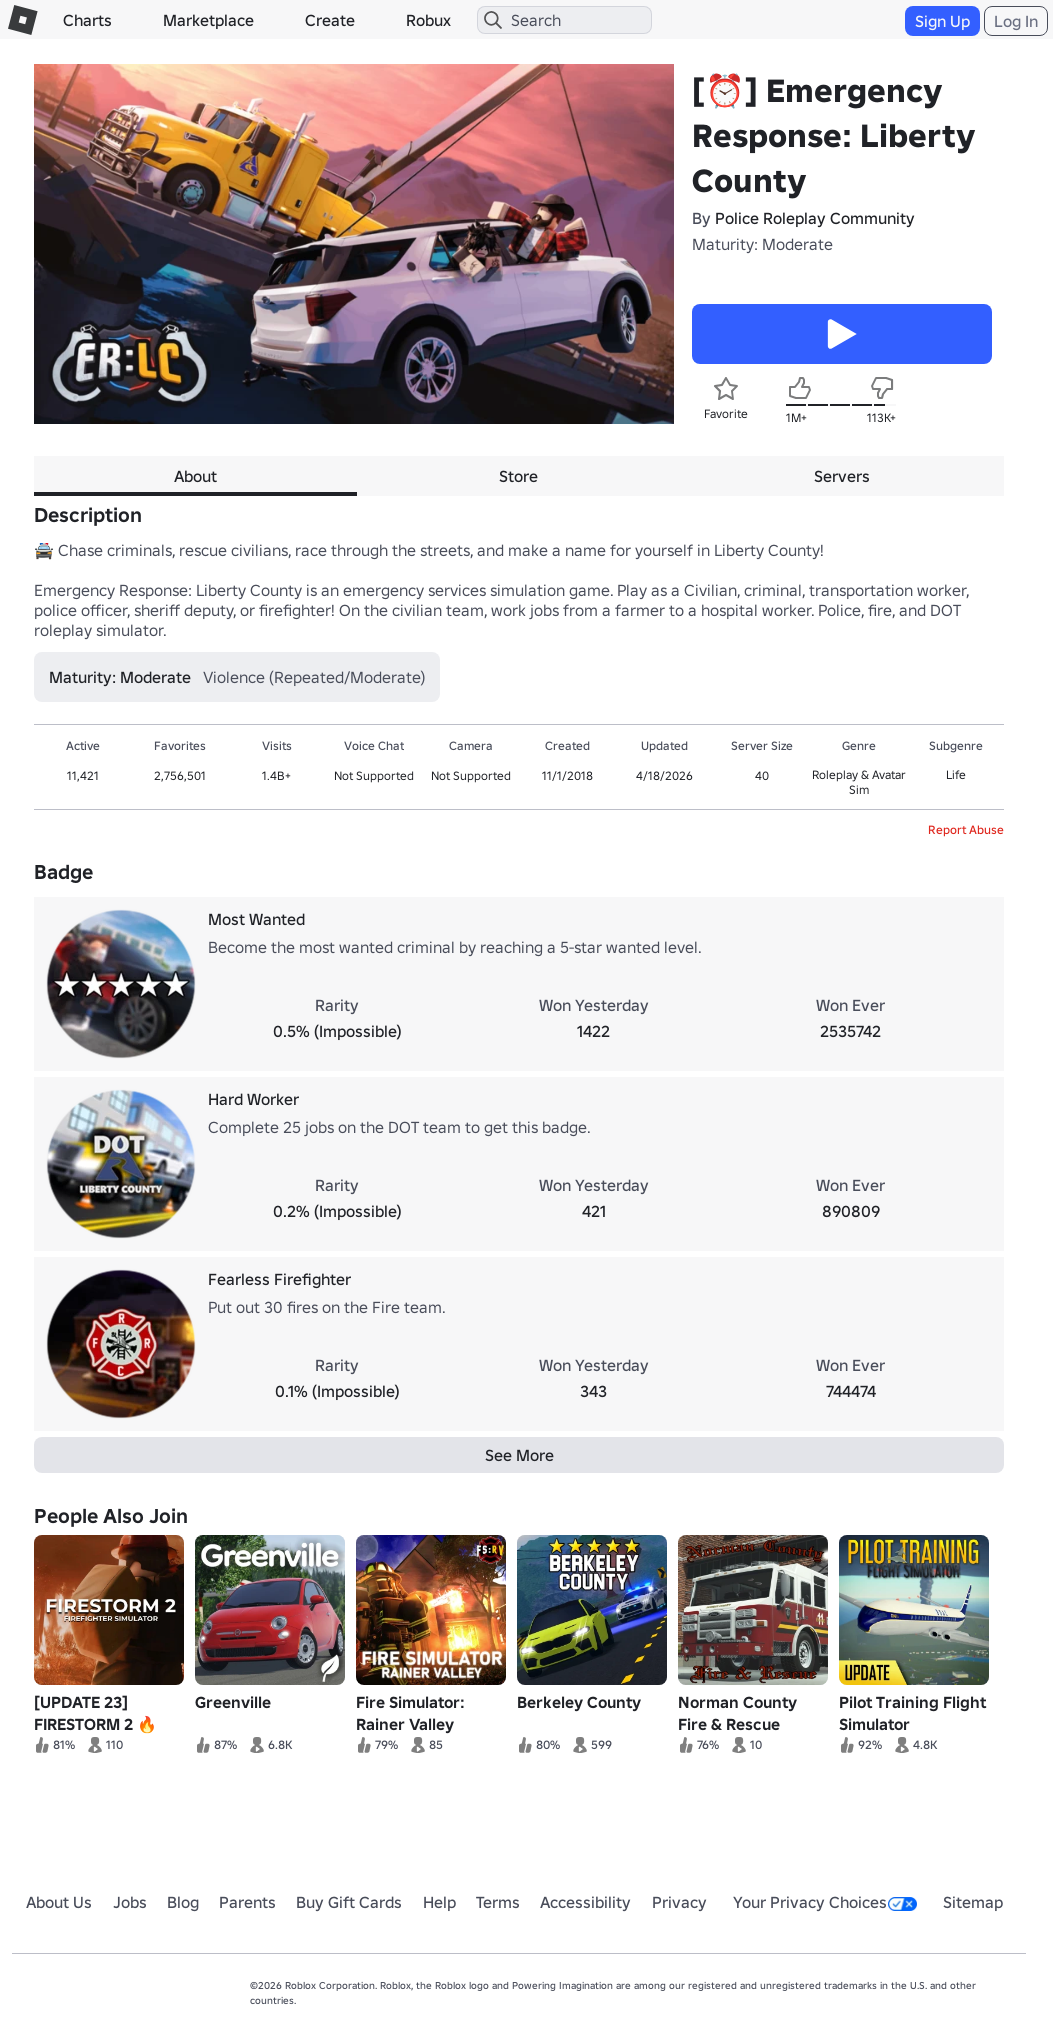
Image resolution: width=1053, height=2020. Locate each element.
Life (956, 774)
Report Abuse (966, 829)
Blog (183, 1902)
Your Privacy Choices (825, 1902)
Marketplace (208, 20)
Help (439, 1902)
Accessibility (585, 1902)
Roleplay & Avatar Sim (859, 782)
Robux (428, 20)
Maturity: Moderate (762, 244)
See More (519, 1455)
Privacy (679, 1902)
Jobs (130, 1902)
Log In (1016, 21)
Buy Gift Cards (349, 1902)
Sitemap (973, 1902)
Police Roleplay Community (815, 218)
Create (330, 20)
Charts (87, 20)
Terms (498, 1902)
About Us (59, 1902)
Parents (247, 1902)
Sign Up (942, 21)
